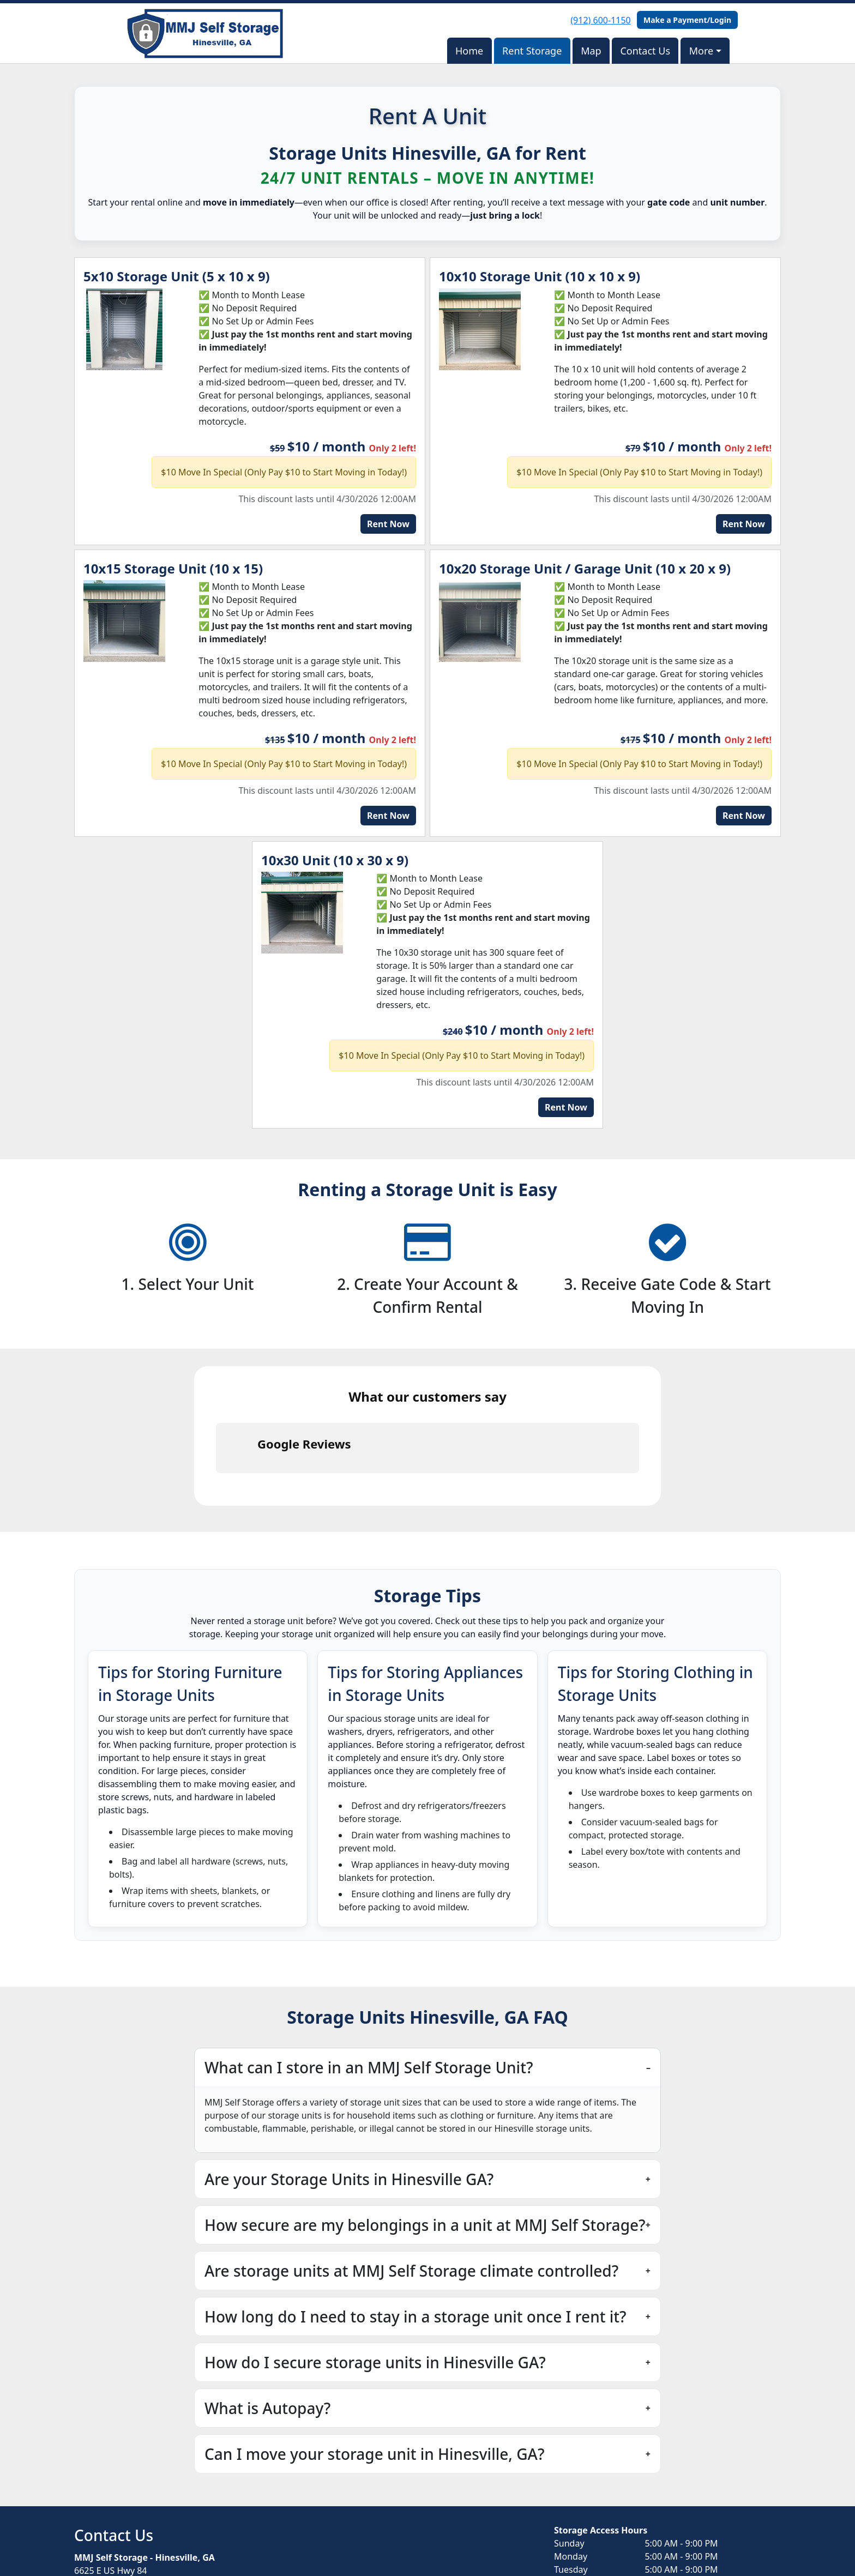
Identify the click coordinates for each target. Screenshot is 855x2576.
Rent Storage (532, 50)
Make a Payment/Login (687, 20)
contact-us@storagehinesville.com (144, 2488)
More (701, 50)
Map (591, 50)
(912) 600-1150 (600, 20)
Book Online (116, 2515)
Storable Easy (752, 2543)
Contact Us (645, 50)
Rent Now (388, 524)
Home (469, 50)
